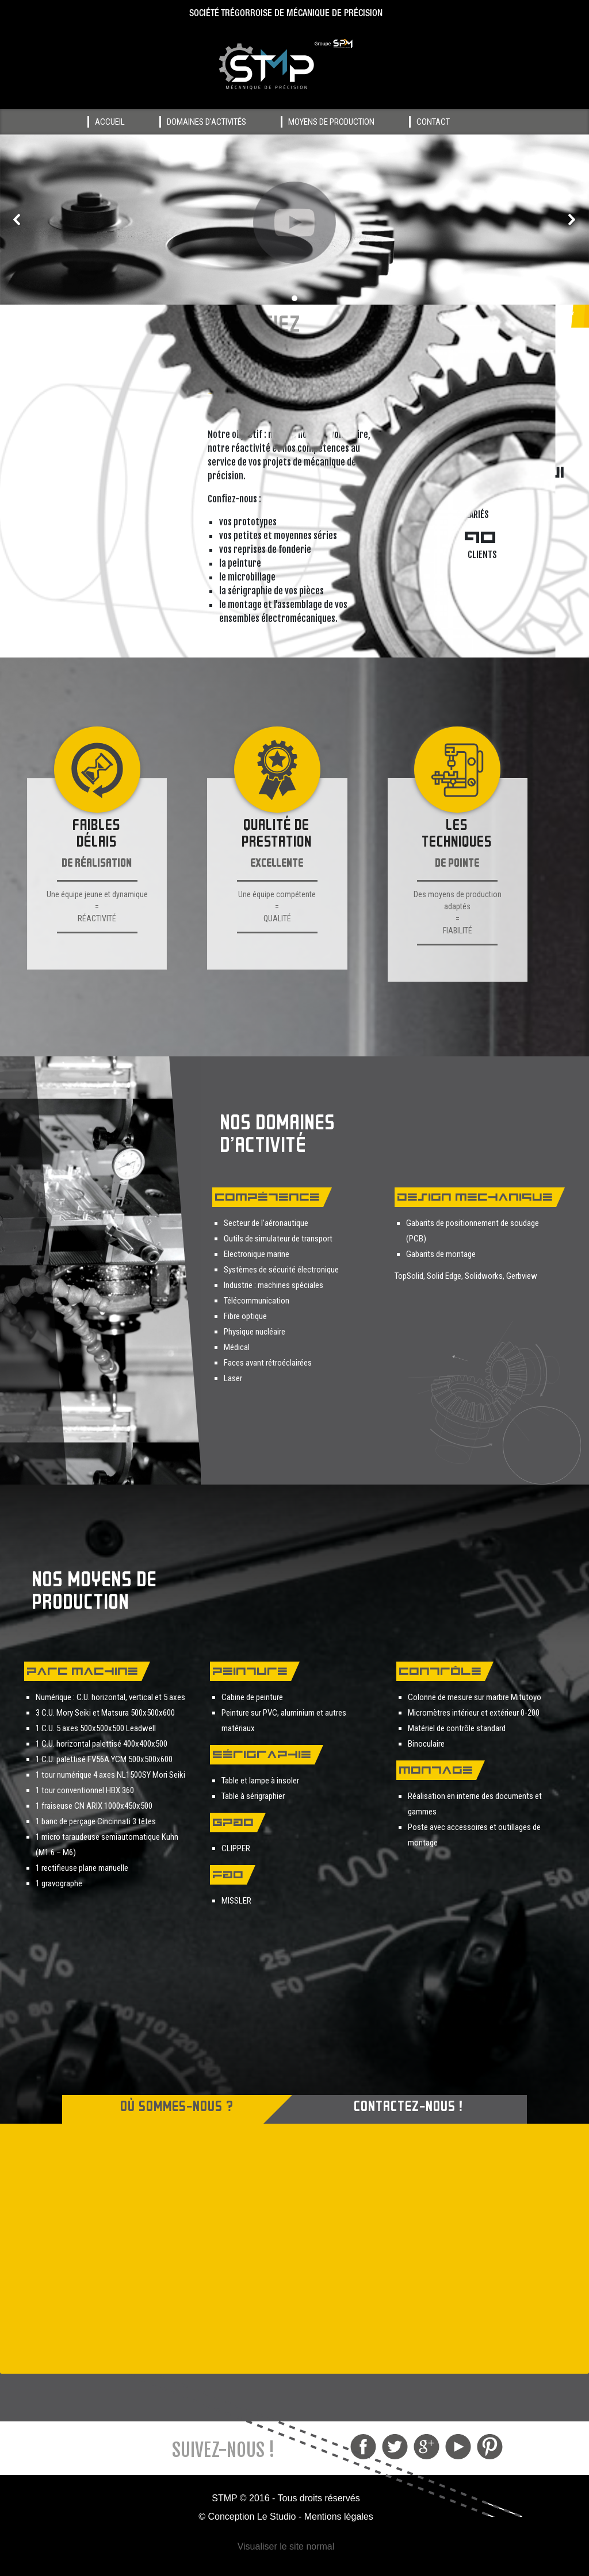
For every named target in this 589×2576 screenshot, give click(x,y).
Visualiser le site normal (286, 2546)
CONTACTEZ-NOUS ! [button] (409, 2108)
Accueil (110, 122)
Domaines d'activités (206, 122)
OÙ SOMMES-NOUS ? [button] (177, 2108)
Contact (433, 122)
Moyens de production (331, 122)
